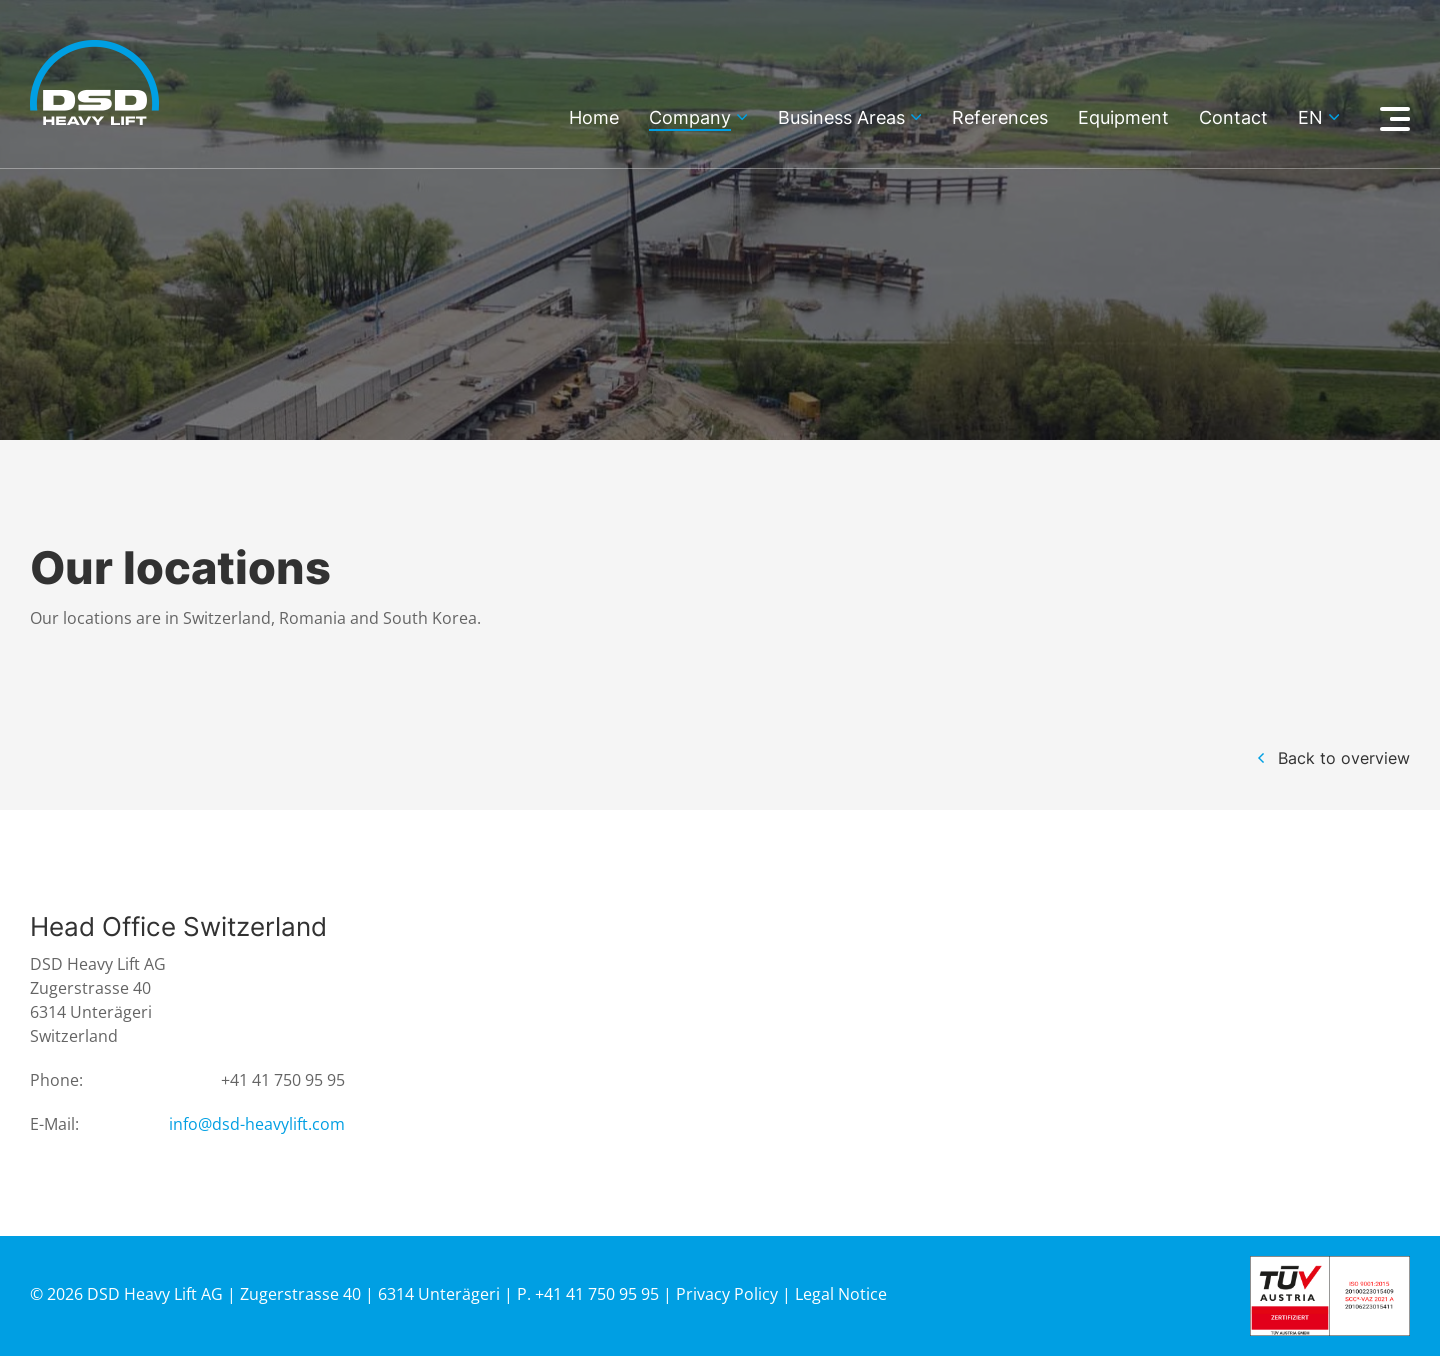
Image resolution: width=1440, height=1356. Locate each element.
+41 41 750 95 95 (283, 1080)
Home (594, 118)
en (1310, 118)
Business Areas (841, 118)
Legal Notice (841, 1294)
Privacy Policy (727, 1294)
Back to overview (1344, 758)
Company (690, 118)
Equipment (1123, 118)
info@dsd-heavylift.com (257, 1124)
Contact (1233, 118)
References (1000, 118)
